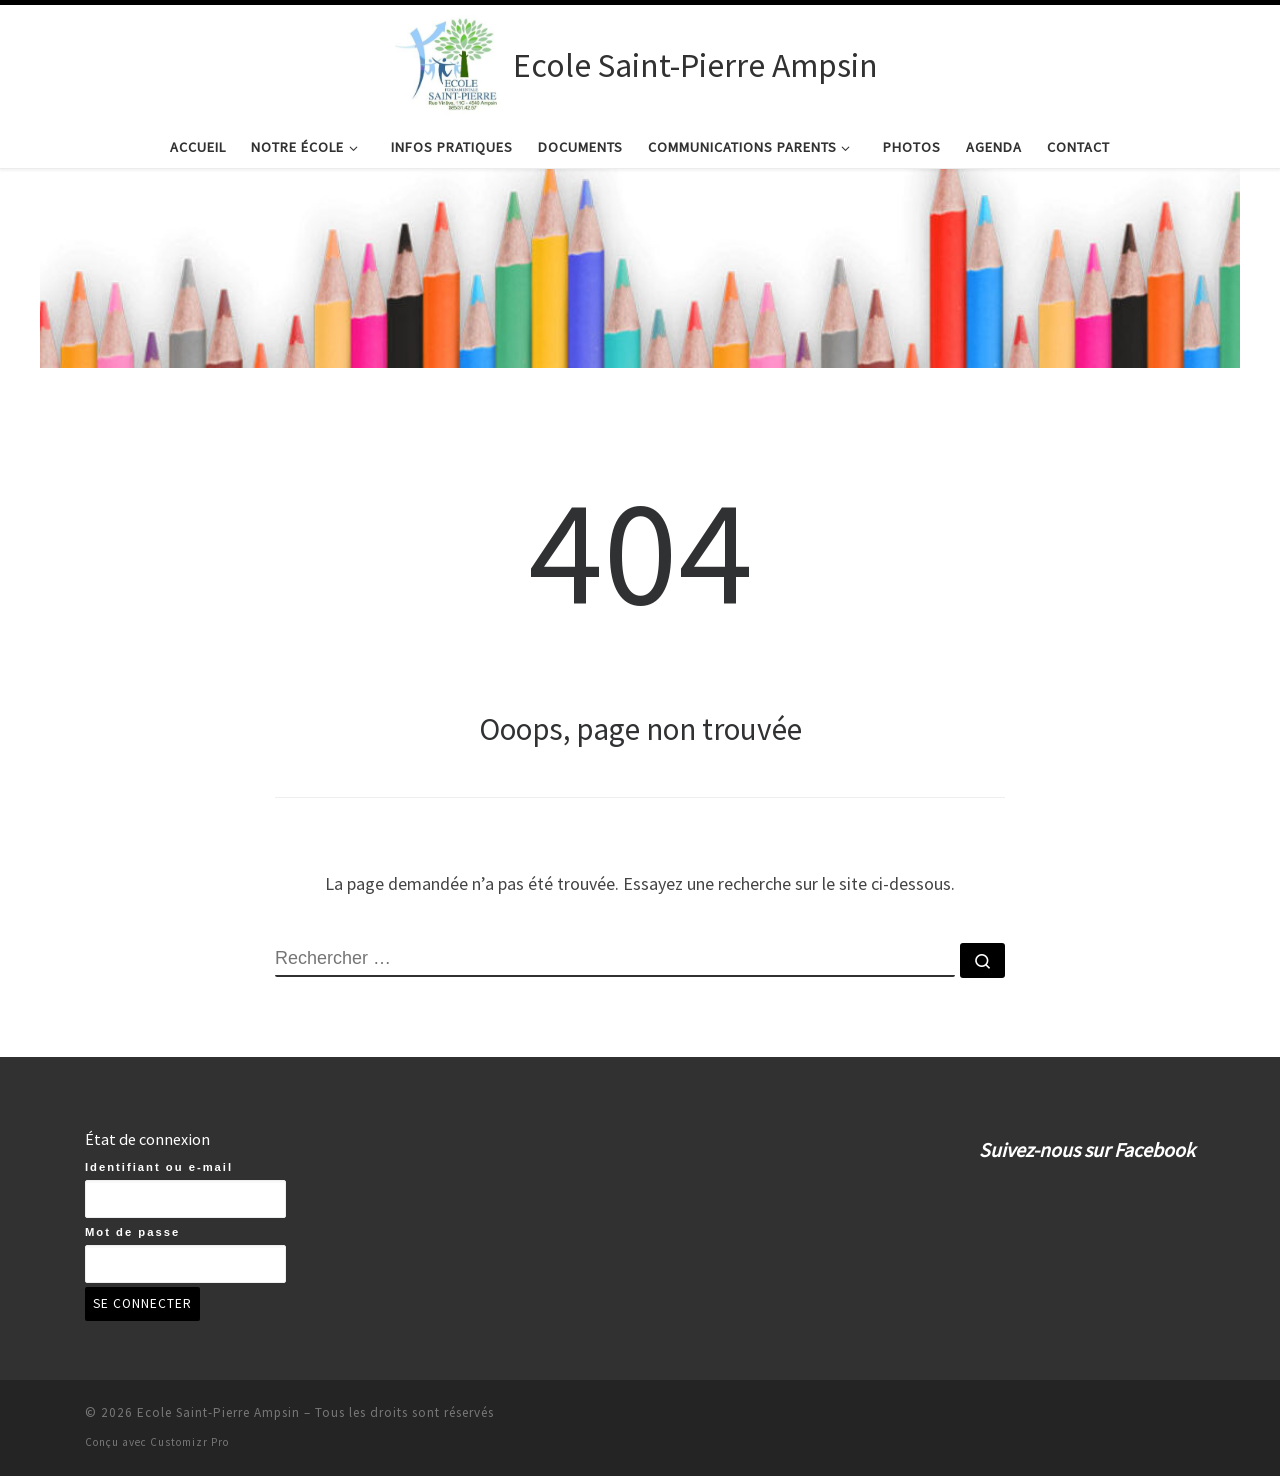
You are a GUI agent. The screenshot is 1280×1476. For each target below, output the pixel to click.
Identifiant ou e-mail (159, 1167)
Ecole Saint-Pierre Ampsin (218, 1412)
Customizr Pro (189, 1442)
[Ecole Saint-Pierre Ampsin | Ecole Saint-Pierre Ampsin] (450, 62)
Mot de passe (132, 1232)
